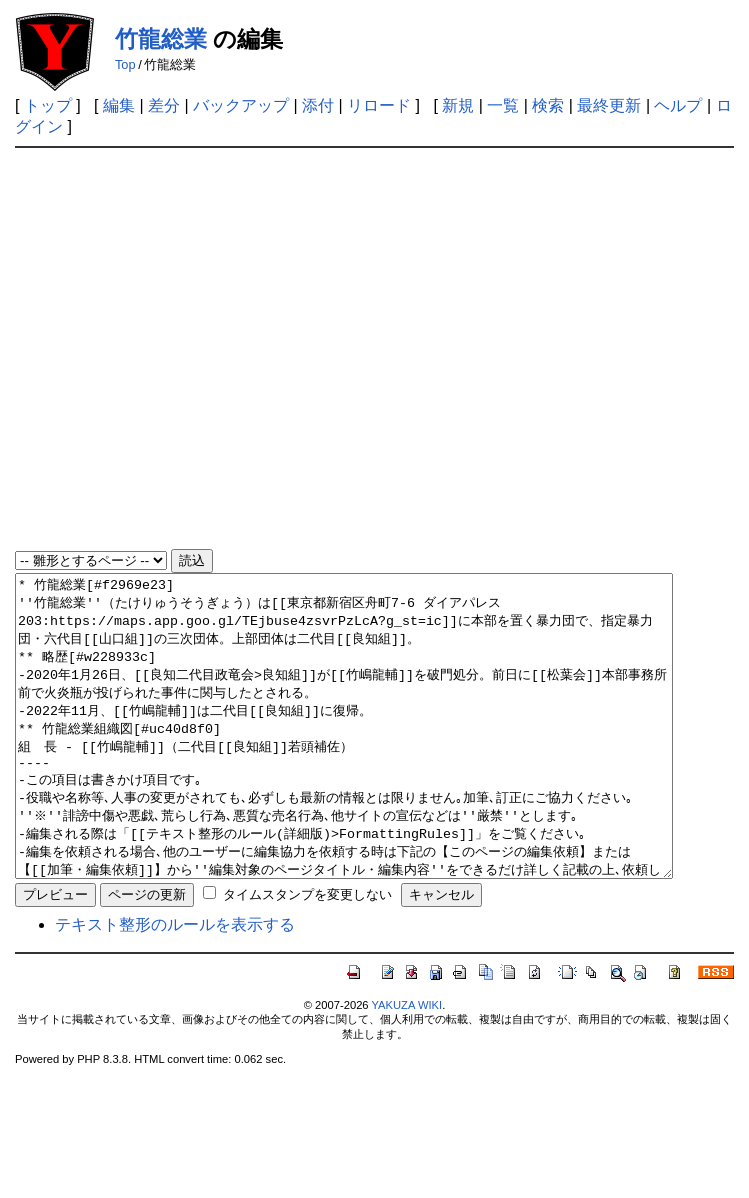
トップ (48, 105)
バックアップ (241, 105)
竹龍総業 (161, 39)
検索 (548, 105)
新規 (458, 105)
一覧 (503, 105)
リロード (379, 105)
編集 (119, 105)
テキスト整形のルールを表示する (175, 984)
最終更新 (609, 105)
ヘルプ (678, 105)
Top (125, 64)
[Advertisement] (198, 349)
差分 (164, 105)
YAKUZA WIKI (406, 1065)
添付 (318, 105)
